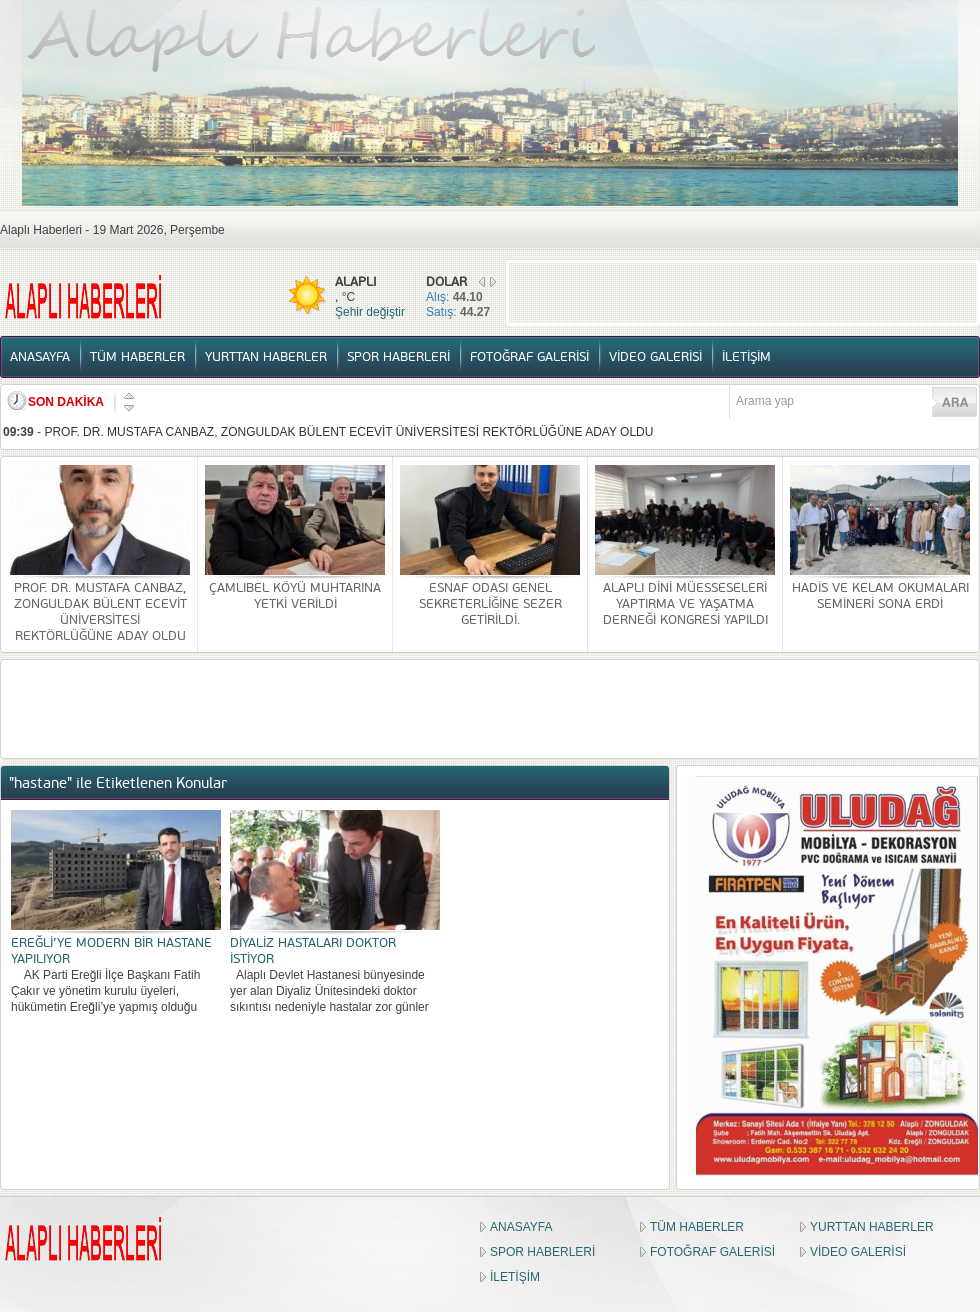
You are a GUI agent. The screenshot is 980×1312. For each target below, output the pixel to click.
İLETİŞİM (746, 357)
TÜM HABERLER (137, 357)
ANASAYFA (40, 357)
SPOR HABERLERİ (398, 357)
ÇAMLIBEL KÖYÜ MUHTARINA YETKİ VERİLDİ (295, 596)
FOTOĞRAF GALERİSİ (529, 357)
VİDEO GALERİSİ (655, 357)
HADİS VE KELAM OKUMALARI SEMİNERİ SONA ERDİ (880, 596)
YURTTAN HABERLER (266, 357)
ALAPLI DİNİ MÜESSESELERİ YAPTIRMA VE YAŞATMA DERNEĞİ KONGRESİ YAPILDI (685, 604)
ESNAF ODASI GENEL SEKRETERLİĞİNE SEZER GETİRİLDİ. (490, 604)
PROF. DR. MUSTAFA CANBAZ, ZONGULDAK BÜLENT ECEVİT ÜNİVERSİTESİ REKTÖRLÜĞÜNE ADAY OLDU (348, 432)
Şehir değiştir (370, 312)
